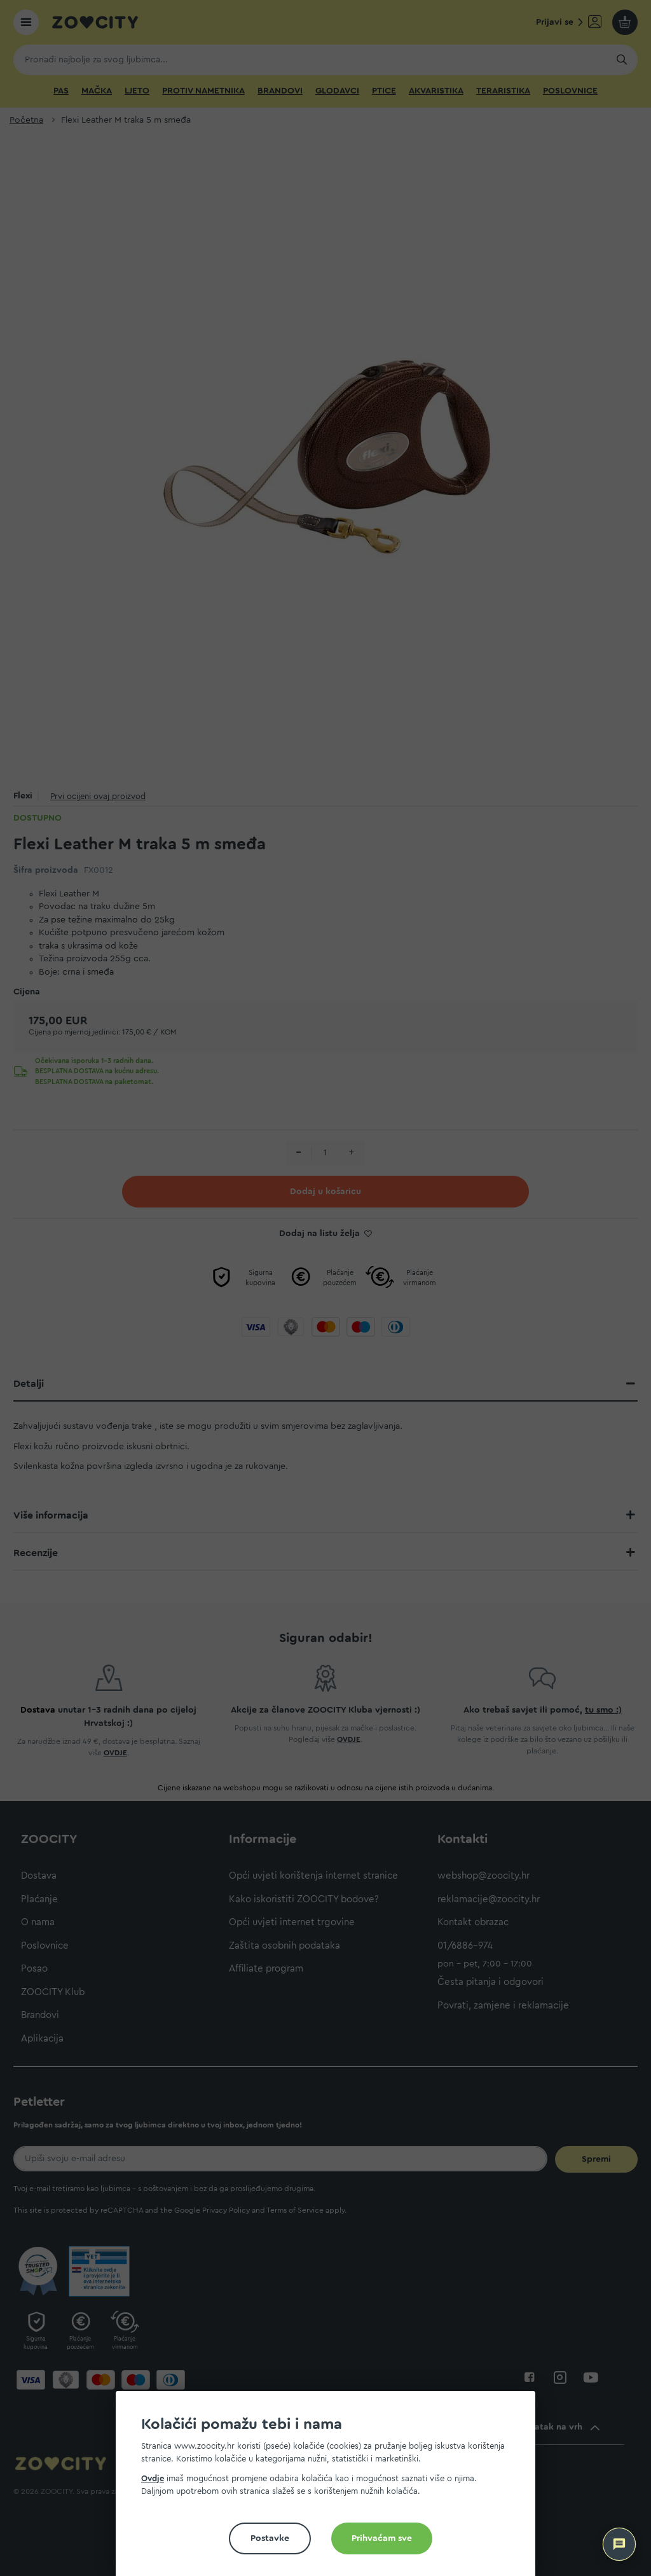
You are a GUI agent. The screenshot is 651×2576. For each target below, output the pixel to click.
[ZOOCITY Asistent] (619, 2544)
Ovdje (152, 2478)
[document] (330, 2488)
